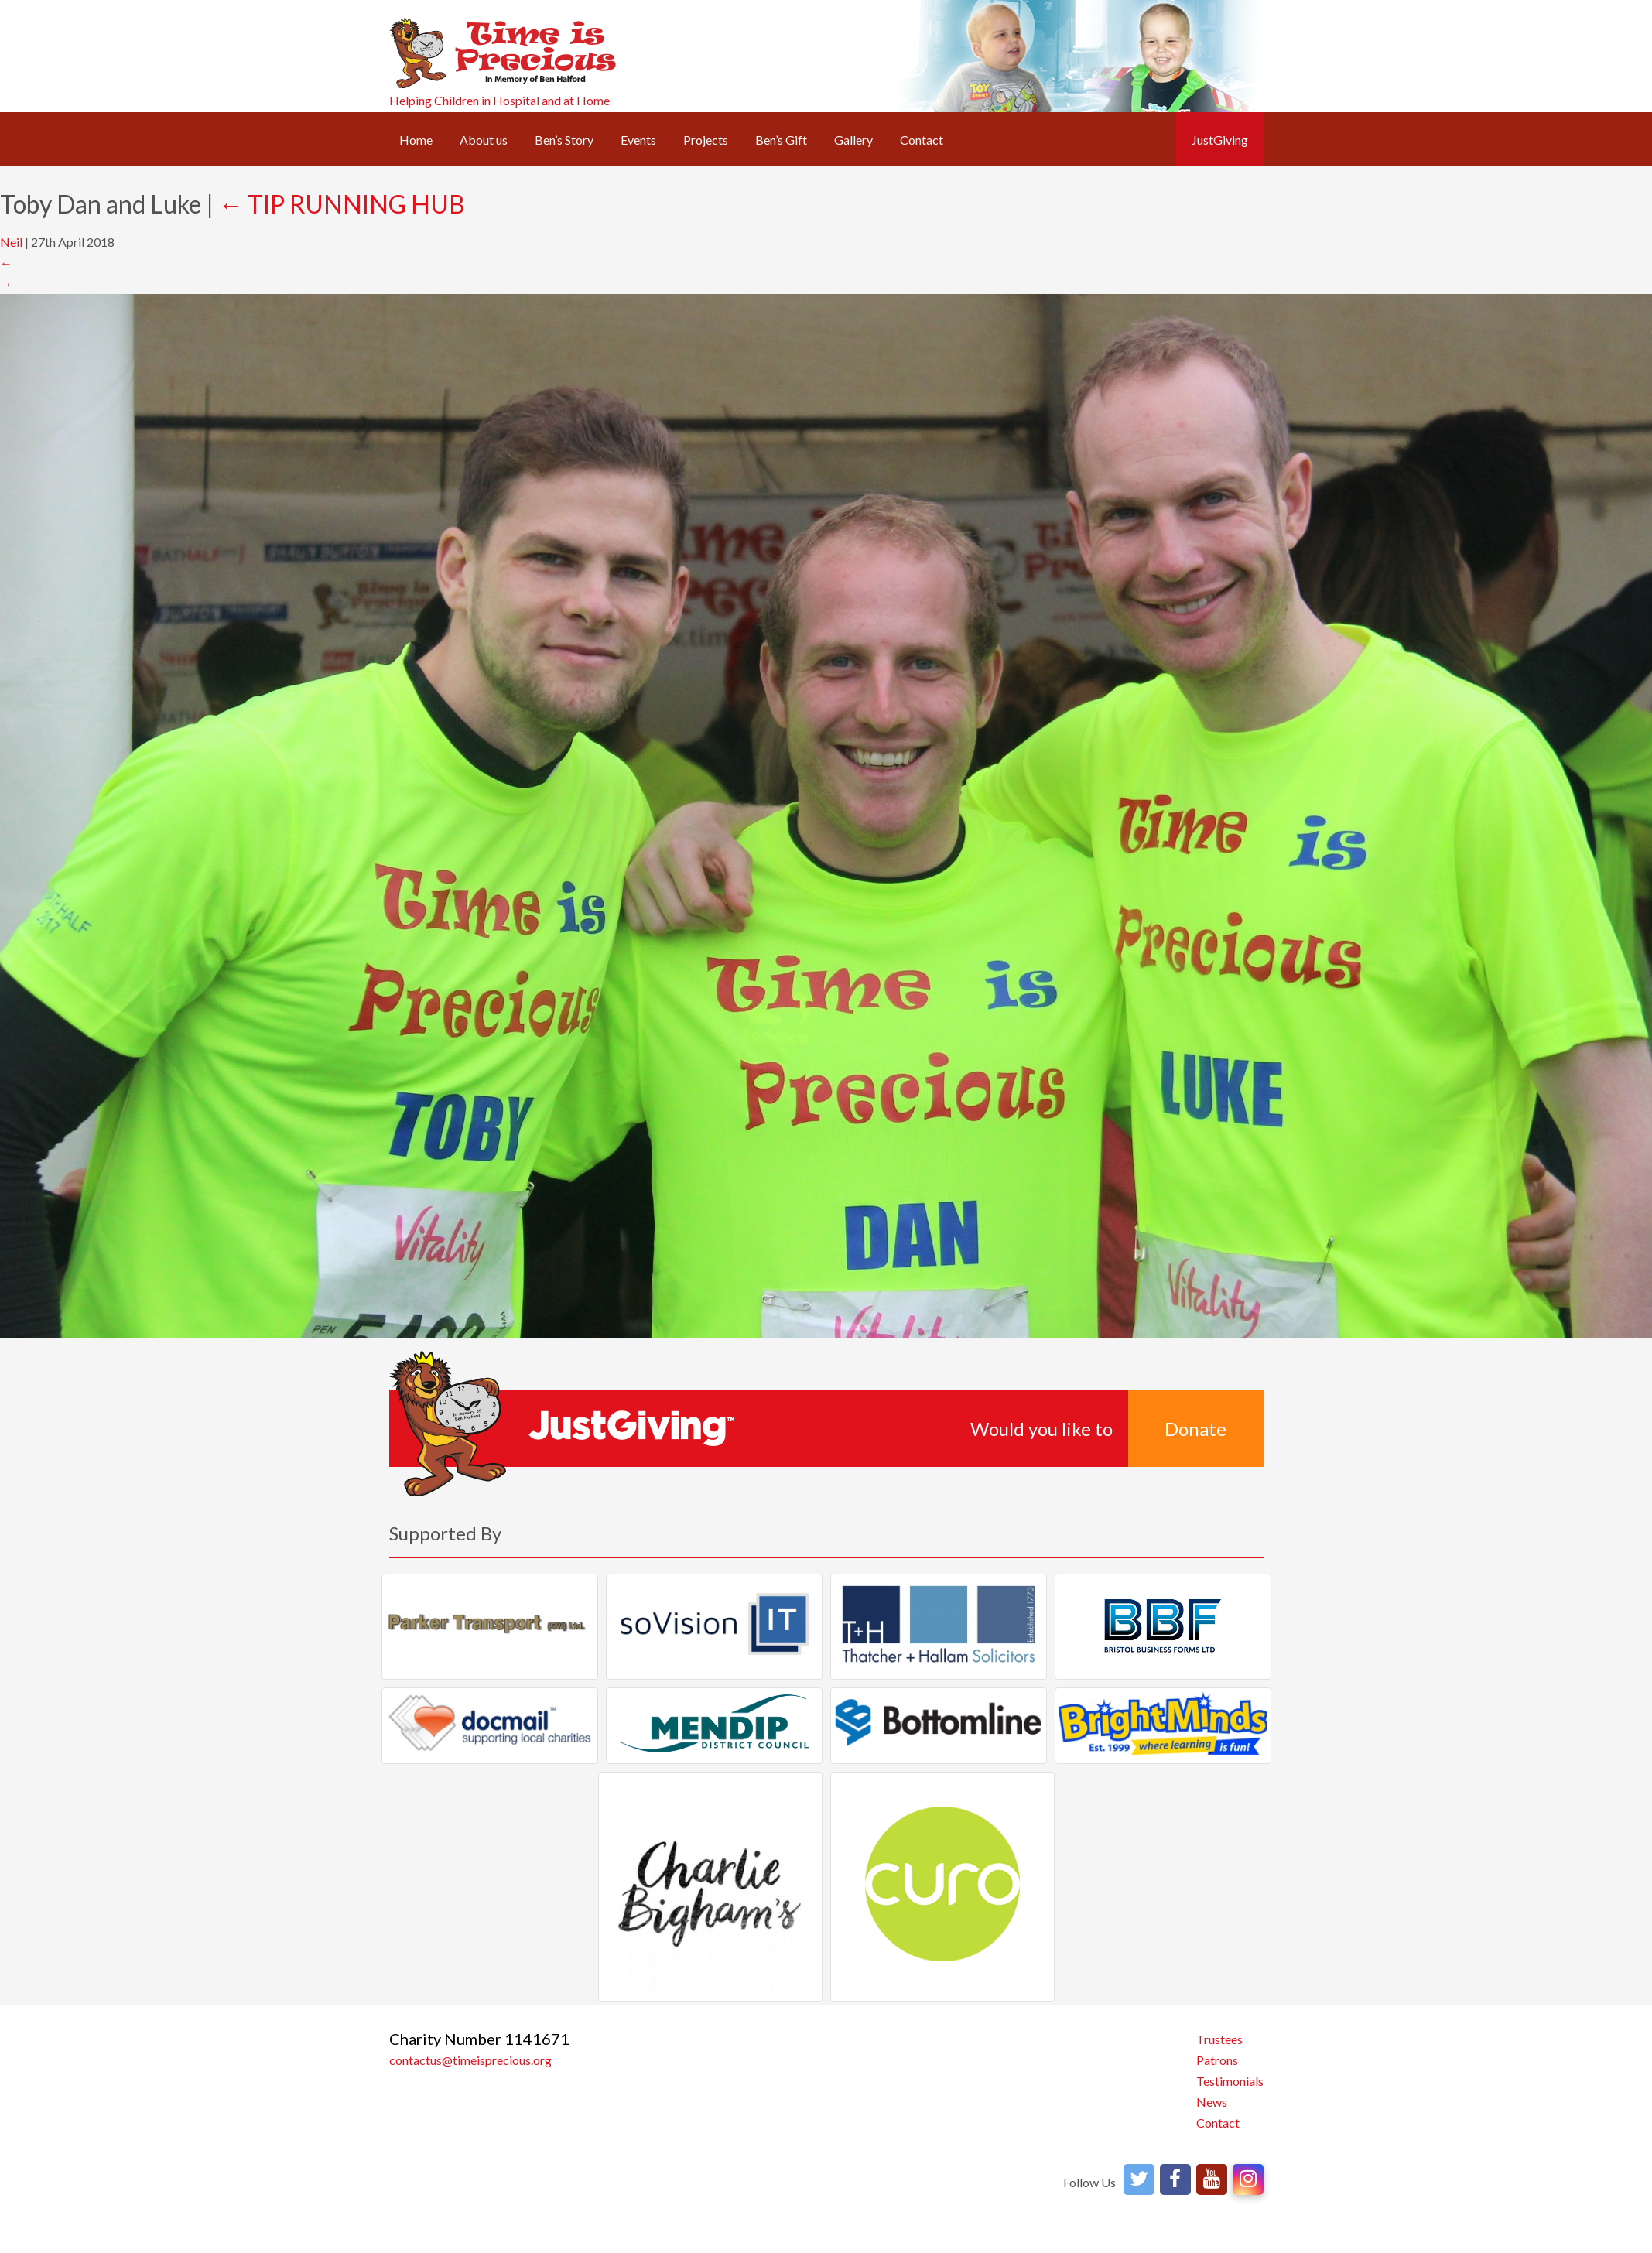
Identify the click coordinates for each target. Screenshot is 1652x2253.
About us (484, 139)
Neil (11, 241)
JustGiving (1220, 139)
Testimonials (1230, 2081)
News (1211, 2101)
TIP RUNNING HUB (341, 204)
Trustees (1219, 2039)
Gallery (853, 139)
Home (416, 139)
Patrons (1217, 2060)
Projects (705, 139)
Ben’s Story (564, 139)
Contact (921, 139)
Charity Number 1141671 (479, 2038)
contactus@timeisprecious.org (470, 2060)
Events (638, 139)
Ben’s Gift (781, 139)
